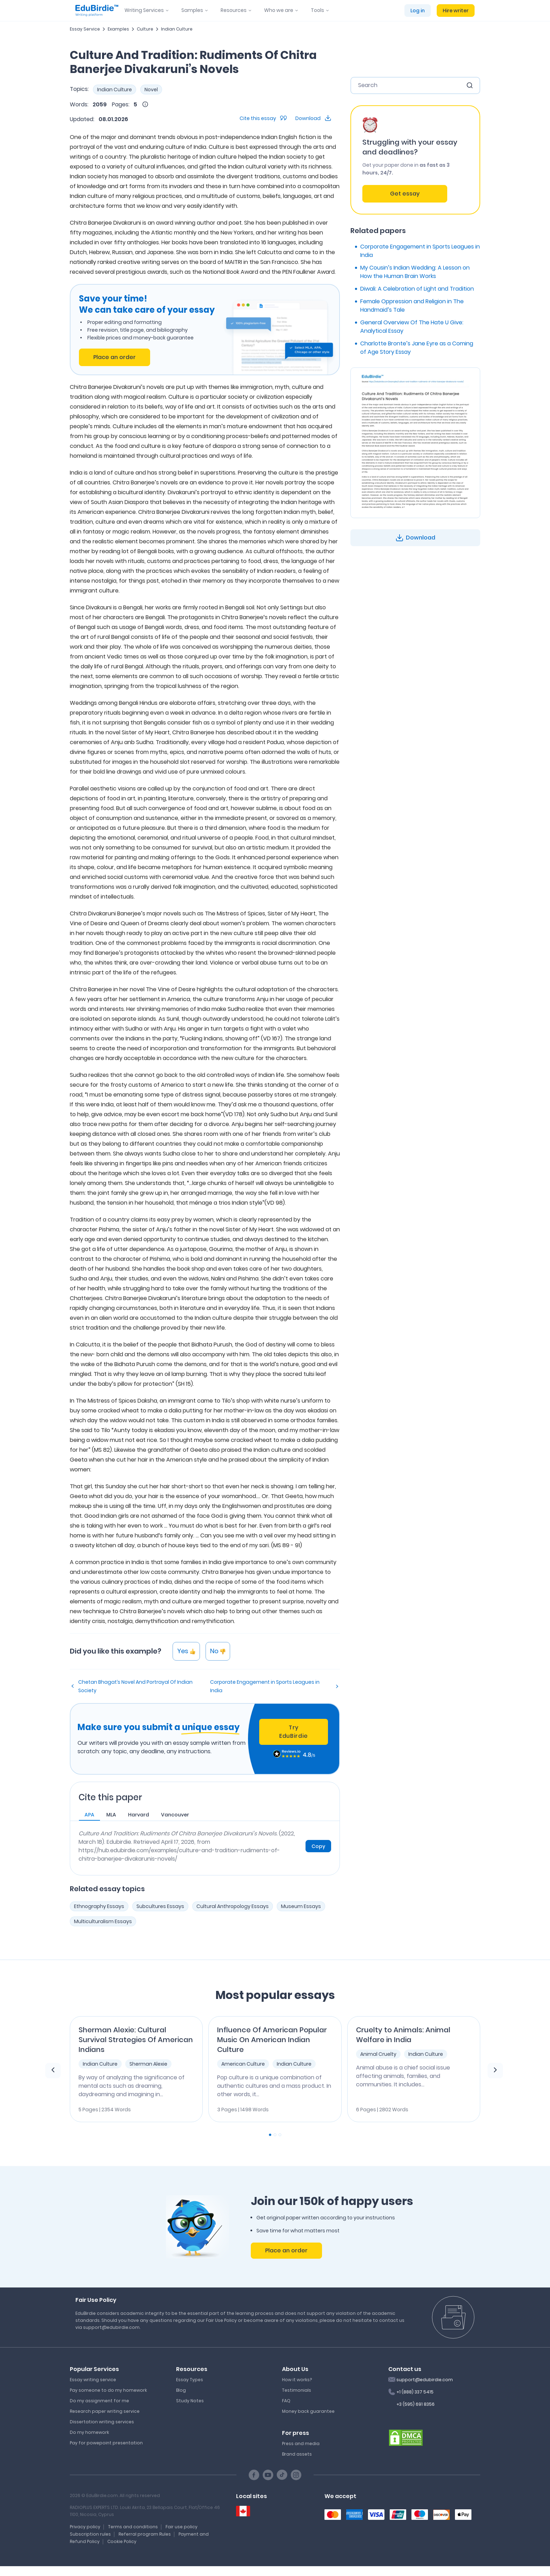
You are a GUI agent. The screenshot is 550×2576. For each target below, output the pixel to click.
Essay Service (85, 29)
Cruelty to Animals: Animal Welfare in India (403, 2035)
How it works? (297, 2380)
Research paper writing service (105, 2411)
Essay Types (189, 2380)
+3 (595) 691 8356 (415, 2404)
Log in (417, 10)
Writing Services (144, 10)
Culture (145, 29)
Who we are (278, 10)
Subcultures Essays (160, 1906)
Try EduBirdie (293, 1731)
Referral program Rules (145, 2534)
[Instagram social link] (296, 2475)
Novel (151, 89)
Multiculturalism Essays (103, 1921)
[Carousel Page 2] (275, 2134)
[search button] (469, 85)
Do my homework (89, 2432)
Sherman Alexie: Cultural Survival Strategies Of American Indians (136, 2039)
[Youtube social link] (268, 2475)
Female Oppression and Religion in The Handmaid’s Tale (412, 305)
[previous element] (53, 2070)
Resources (234, 10)
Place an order (114, 357)
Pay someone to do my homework (108, 2390)
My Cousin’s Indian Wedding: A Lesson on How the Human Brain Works (415, 272)
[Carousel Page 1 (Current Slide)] (270, 2134)
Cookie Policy (121, 2541)
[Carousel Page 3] (280, 2134)
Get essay (405, 194)
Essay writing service (93, 2380)
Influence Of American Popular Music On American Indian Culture (272, 2039)
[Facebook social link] (254, 2475)
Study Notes (190, 2401)
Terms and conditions (133, 2527)
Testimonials (296, 2390)
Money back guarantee (308, 2411)
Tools (317, 10)
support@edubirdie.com (424, 2380)
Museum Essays (301, 1906)
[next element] (495, 2070)
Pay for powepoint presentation (106, 2443)
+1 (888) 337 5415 (415, 2392)
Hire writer (456, 10)
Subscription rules (90, 2534)
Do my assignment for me (99, 2401)
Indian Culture (177, 29)
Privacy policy (85, 2527)
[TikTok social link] (282, 2475)
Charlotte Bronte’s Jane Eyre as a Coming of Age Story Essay (416, 347)
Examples (118, 29)
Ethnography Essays (99, 1906)
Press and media (301, 2443)
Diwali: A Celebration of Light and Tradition (417, 289)
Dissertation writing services (102, 2422)
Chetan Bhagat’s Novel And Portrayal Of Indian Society (135, 1686)
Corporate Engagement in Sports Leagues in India (265, 1686)
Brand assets (297, 2454)
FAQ (286, 2401)
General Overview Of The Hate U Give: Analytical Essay (411, 326)
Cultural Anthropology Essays (232, 1906)
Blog (181, 2390)
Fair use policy (181, 2527)
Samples (192, 10)
